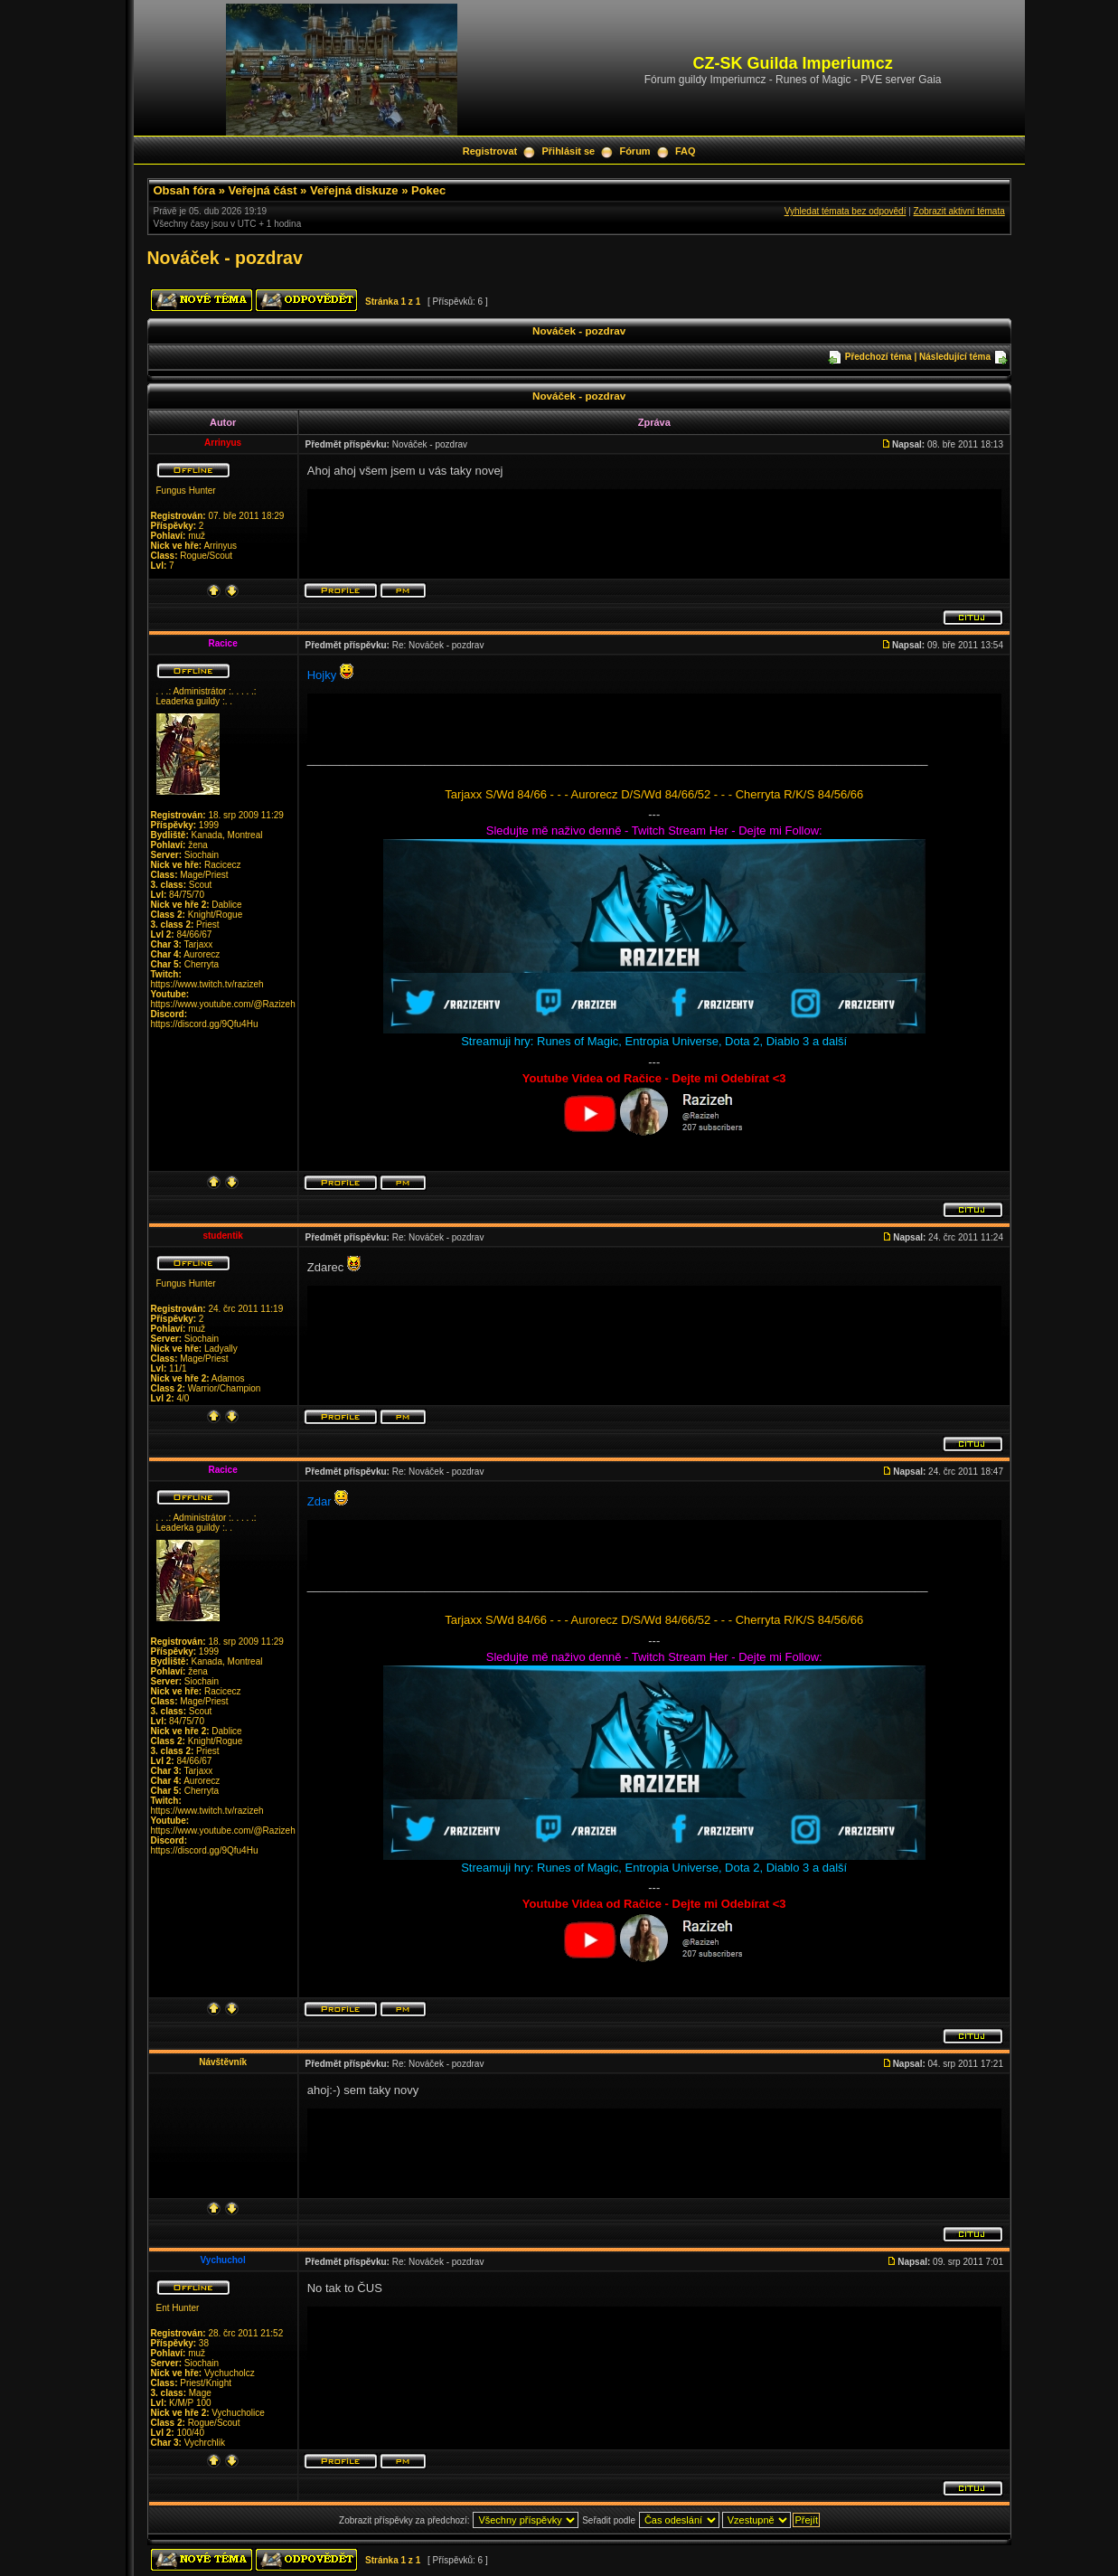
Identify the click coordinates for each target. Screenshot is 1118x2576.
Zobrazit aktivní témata (959, 211)
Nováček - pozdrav (225, 258)
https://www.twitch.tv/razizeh (207, 984)
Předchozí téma (878, 357)
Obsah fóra (185, 190)
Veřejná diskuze (354, 190)
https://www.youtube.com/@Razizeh (223, 1004)
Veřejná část (263, 190)
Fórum (634, 151)
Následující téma (955, 357)
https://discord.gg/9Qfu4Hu (204, 1024)
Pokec (428, 190)
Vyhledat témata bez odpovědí (845, 211)
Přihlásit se (568, 151)
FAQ (685, 151)
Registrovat (490, 151)
